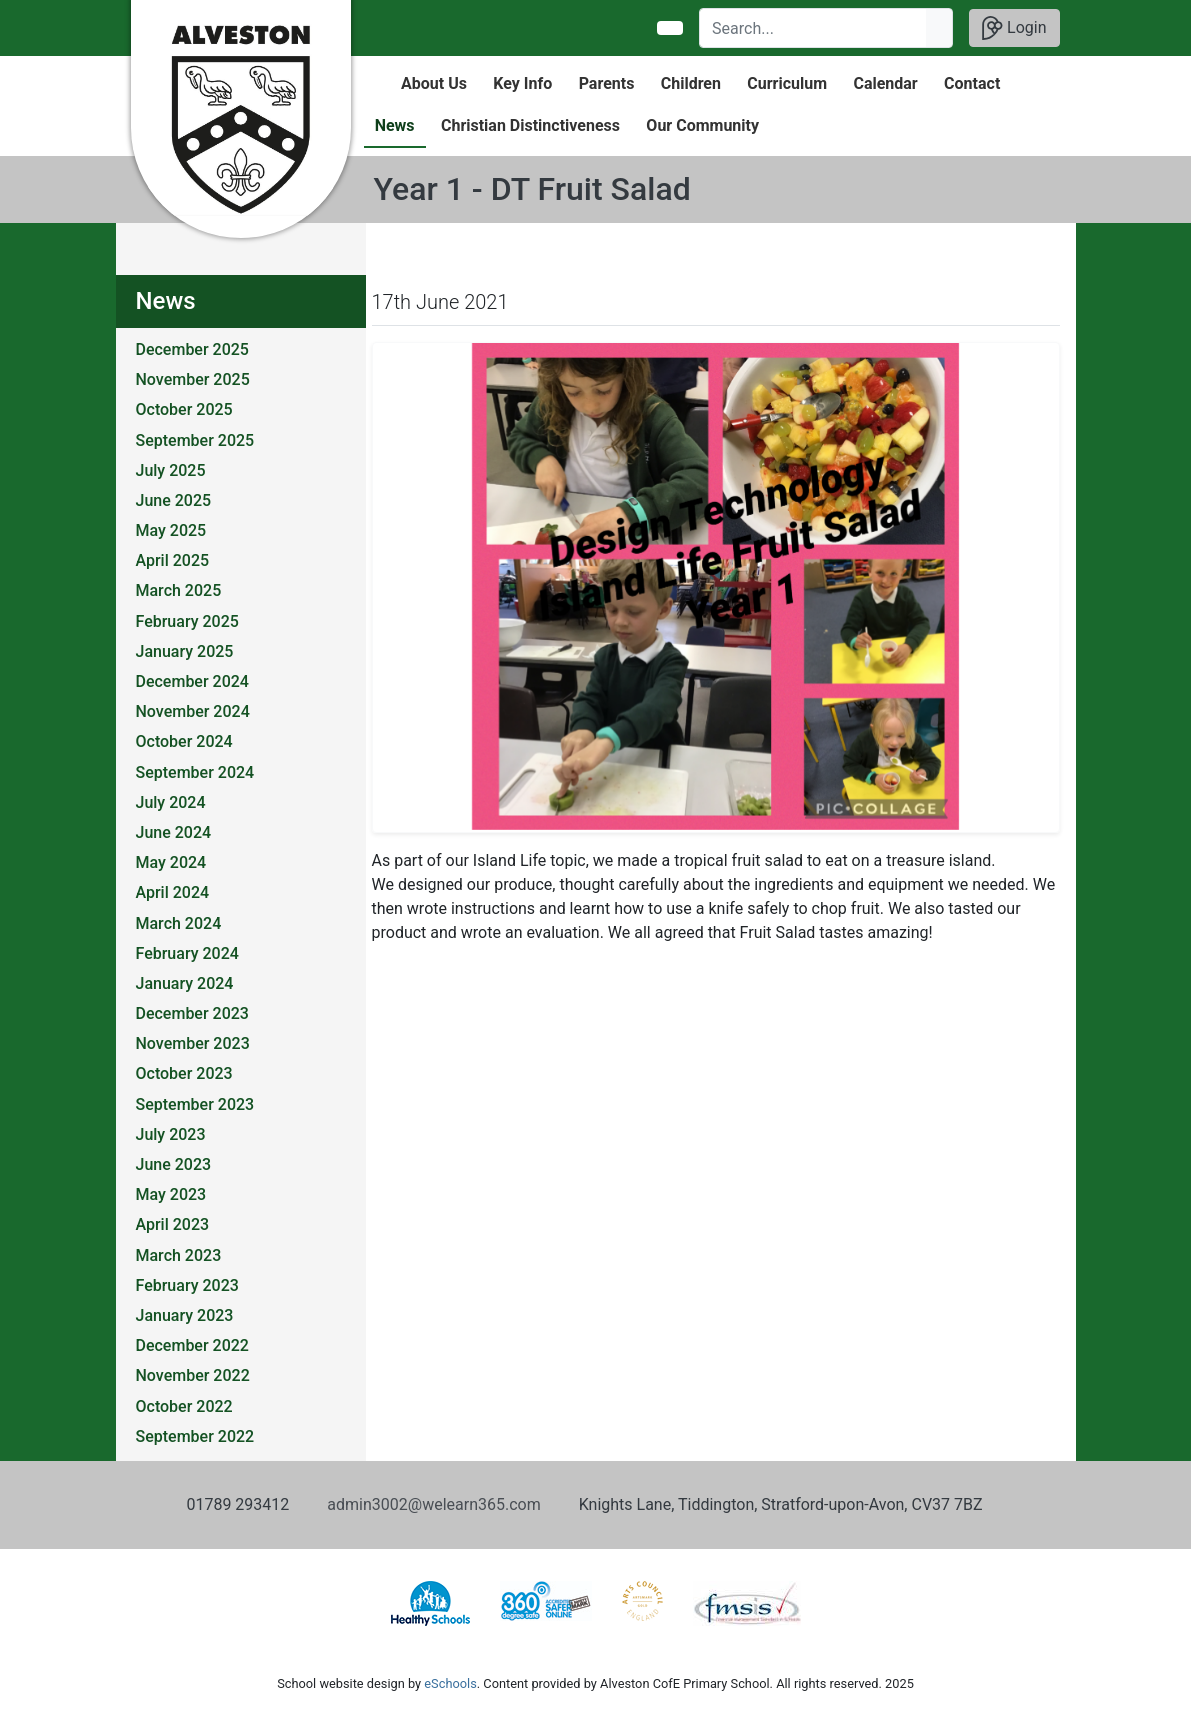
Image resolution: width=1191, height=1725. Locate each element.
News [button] (395, 125)
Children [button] (691, 83)
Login (1014, 28)
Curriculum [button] (787, 83)
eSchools (450, 1683)
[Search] (813, 28)
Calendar (885, 83)
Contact (972, 83)
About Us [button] (434, 83)
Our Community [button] (702, 125)
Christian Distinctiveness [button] (530, 125)
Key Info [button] (522, 83)
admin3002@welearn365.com (433, 1504)
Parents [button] (607, 83)
